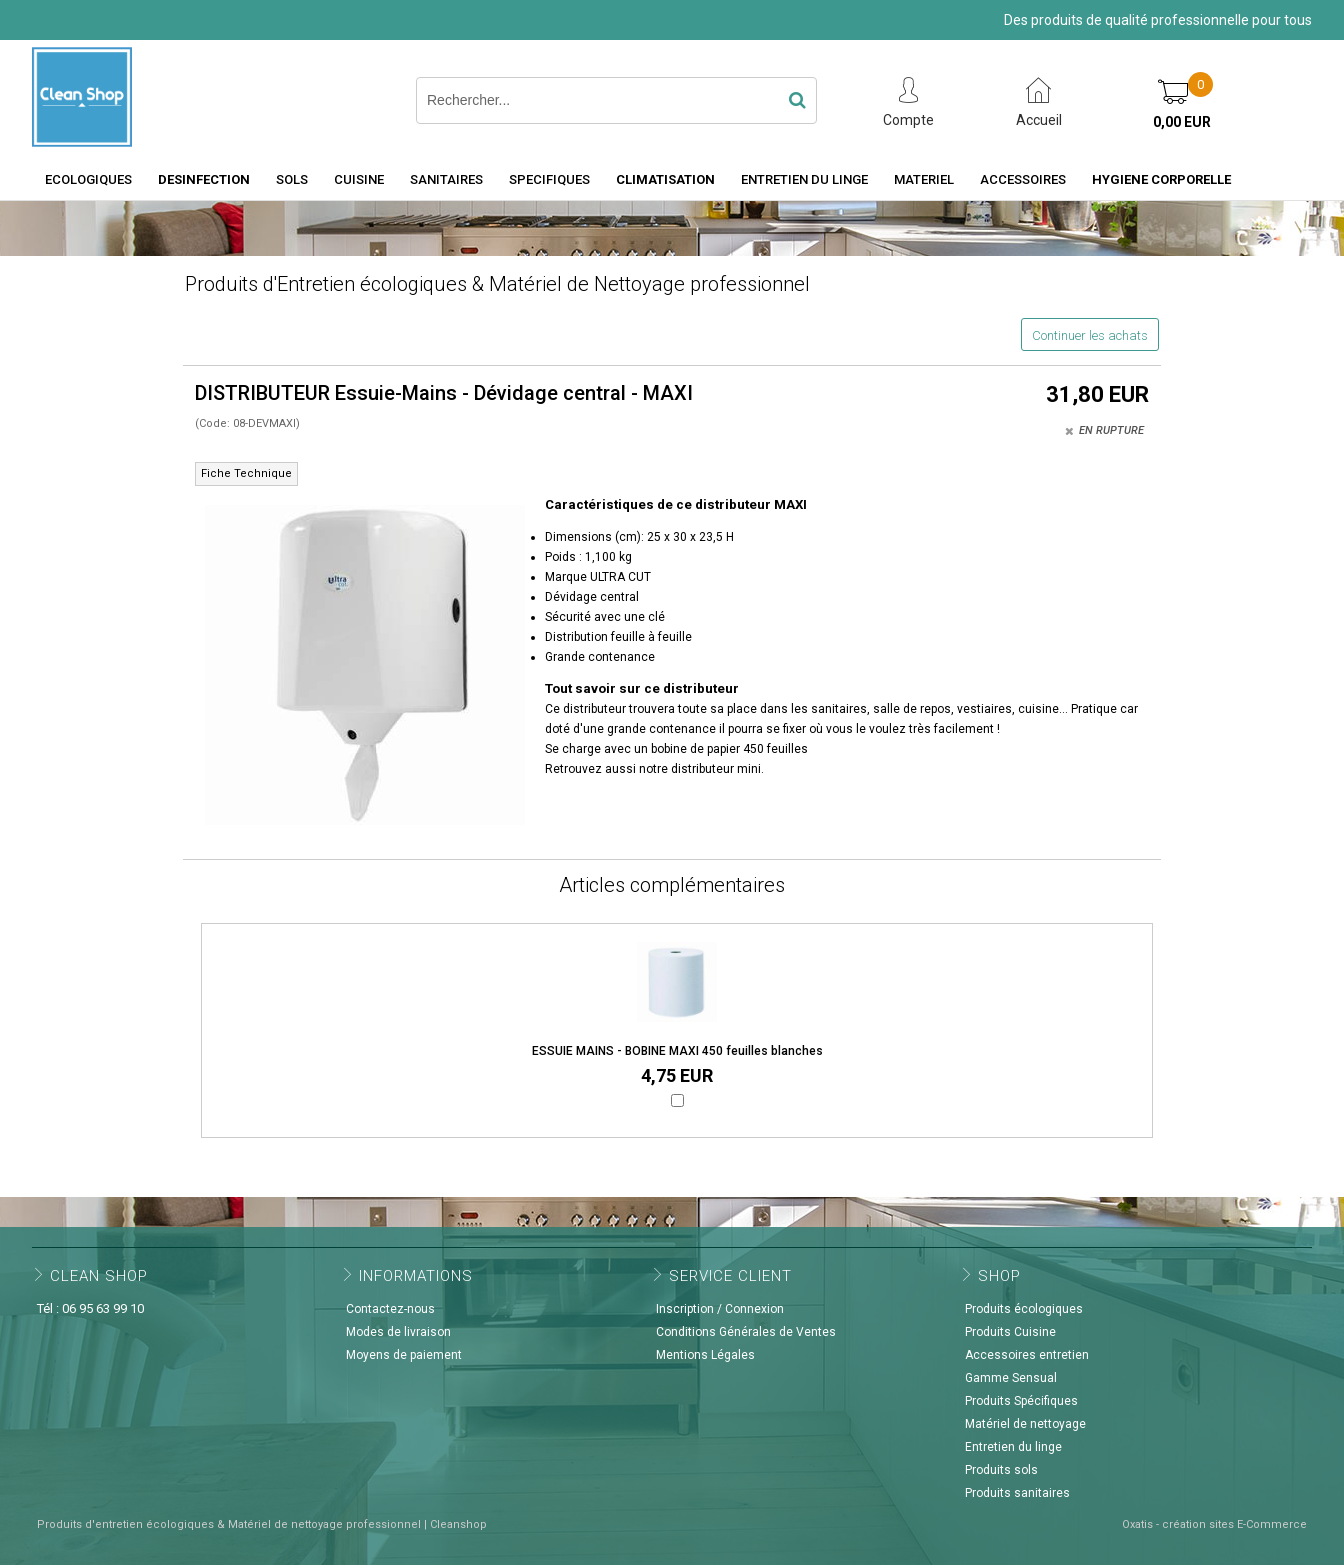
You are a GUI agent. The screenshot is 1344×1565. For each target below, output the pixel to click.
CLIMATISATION (665, 179)
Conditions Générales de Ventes (746, 1332)
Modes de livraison (398, 1332)
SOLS (292, 179)
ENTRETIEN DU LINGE (804, 179)
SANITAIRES (446, 179)
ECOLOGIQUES (88, 179)
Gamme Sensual (1011, 1378)
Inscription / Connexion (720, 1309)
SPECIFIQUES (549, 179)
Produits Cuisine (1010, 1332)
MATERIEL (924, 179)
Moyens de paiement (404, 1355)
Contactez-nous (390, 1309)
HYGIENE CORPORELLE (1161, 179)
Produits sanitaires (1017, 1493)
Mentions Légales (705, 1355)
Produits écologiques (1024, 1309)
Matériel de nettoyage (1025, 1424)
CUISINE (359, 179)
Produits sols (1001, 1470)
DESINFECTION (204, 179)
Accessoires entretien (1027, 1355)
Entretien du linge (1013, 1447)
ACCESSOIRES (1023, 179)
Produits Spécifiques (1021, 1401)
